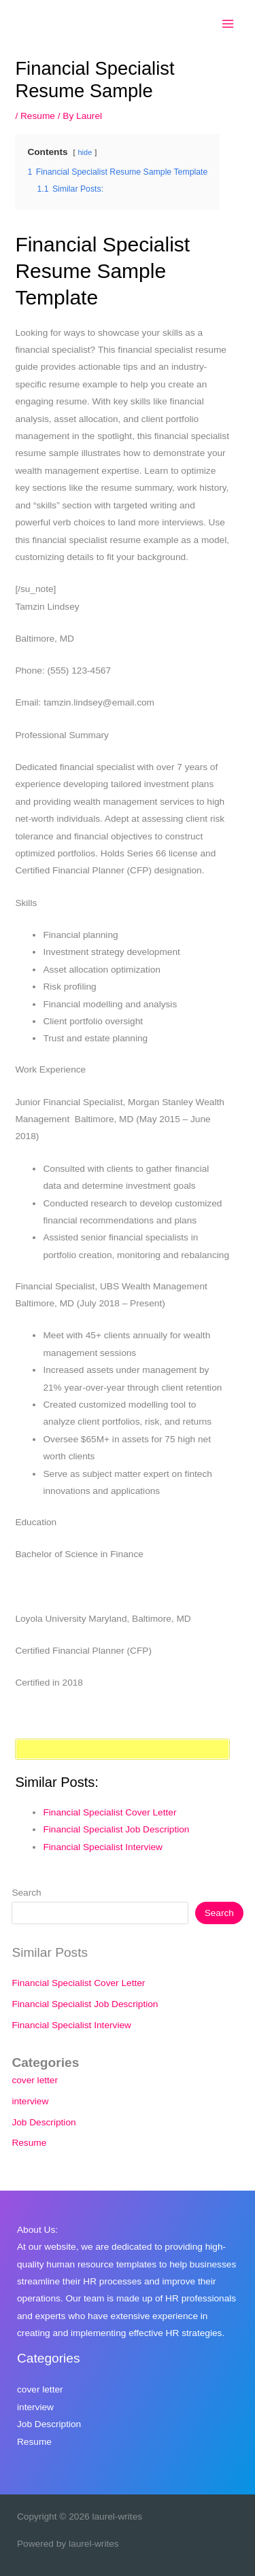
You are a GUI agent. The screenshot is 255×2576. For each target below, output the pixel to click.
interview (30, 2101)
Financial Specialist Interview (103, 1847)
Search (26, 1892)
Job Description (43, 2122)
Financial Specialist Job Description (116, 1829)
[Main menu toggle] (228, 24)
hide (85, 152)
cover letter (35, 2080)
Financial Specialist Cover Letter (109, 1812)
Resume (37, 116)
